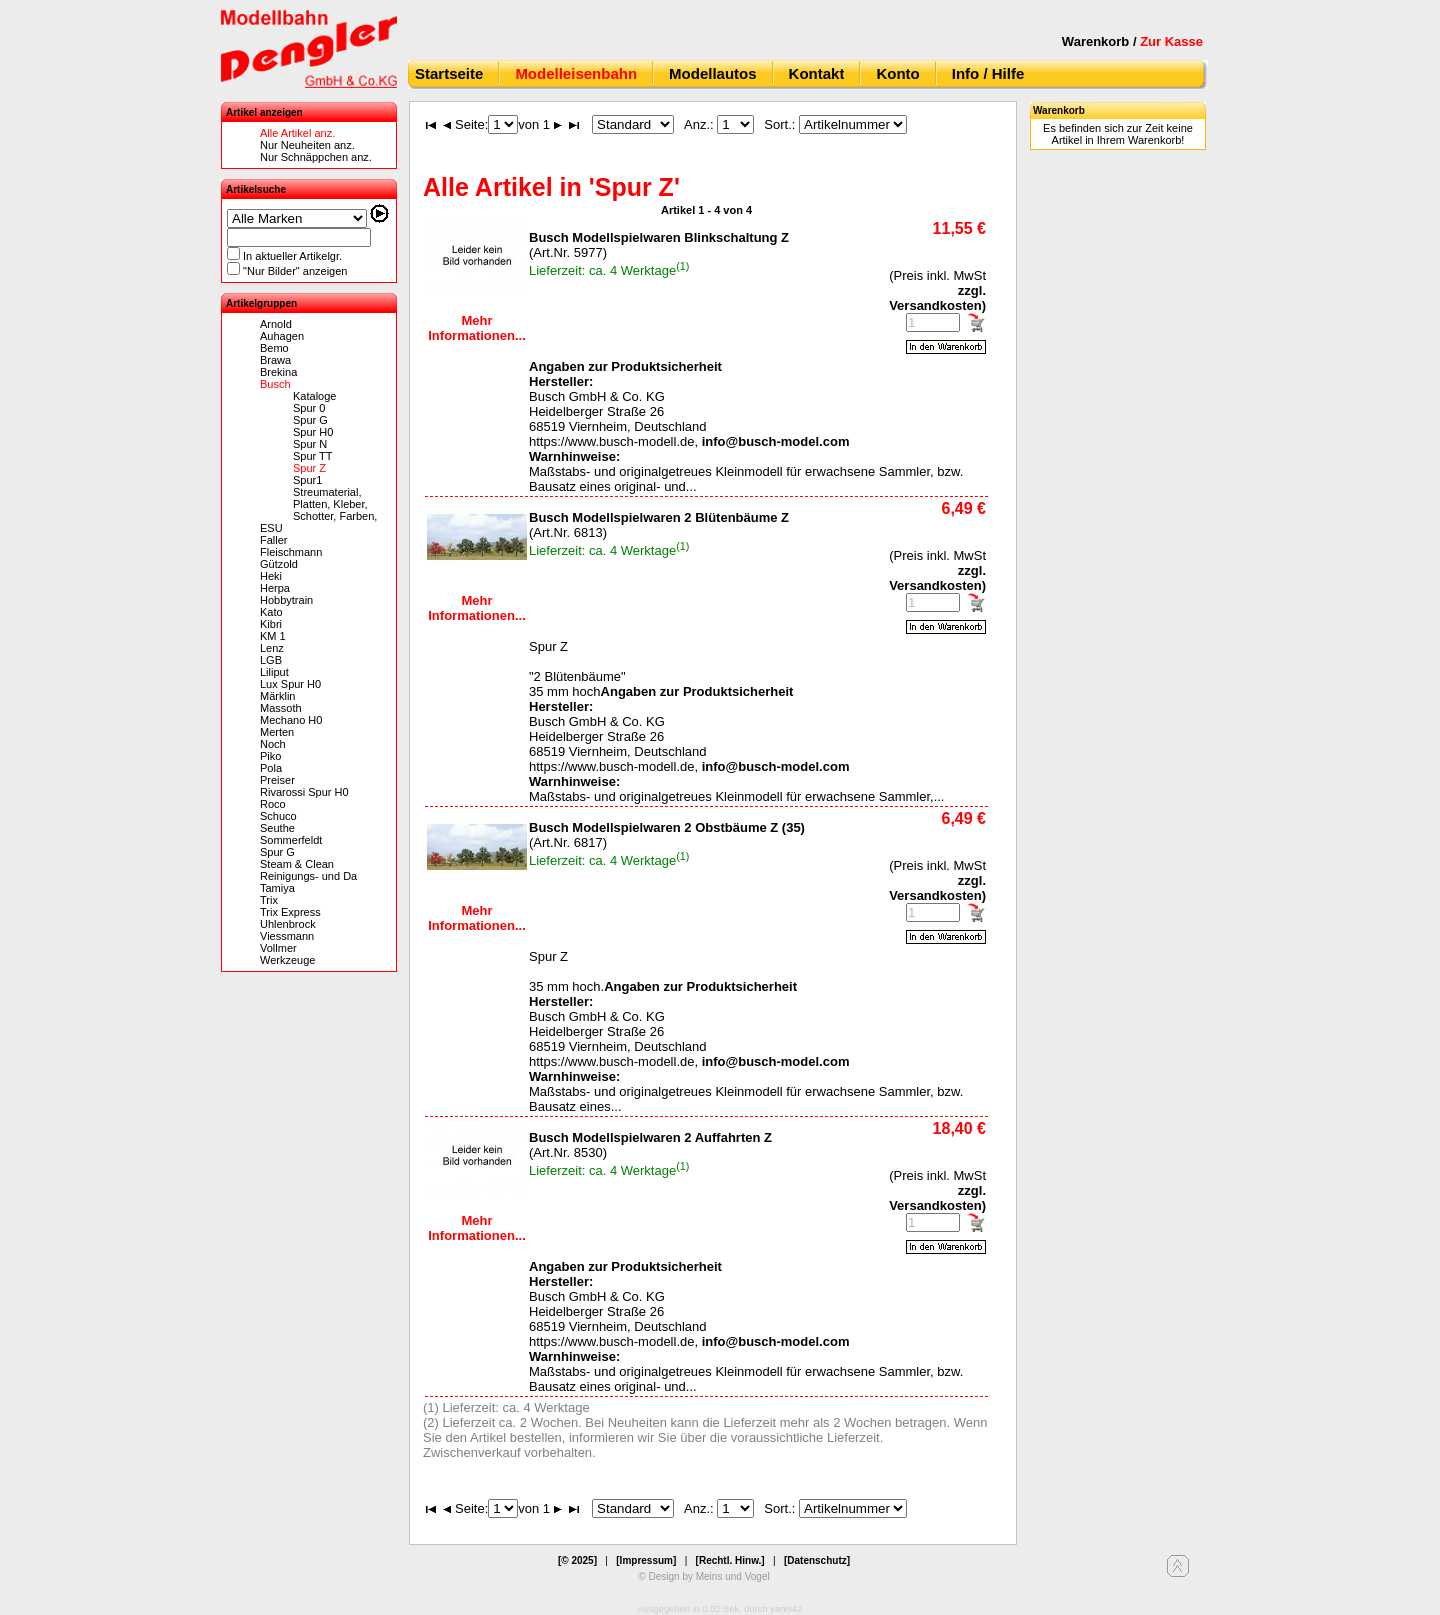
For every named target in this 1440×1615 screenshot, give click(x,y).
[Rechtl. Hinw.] (730, 1560)
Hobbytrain (286, 600)
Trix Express (290, 912)
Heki (271, 576)
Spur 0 (309, 408)
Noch (273, 744)
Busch (275, 384)
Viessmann (287, 936)
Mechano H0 (291, 720)
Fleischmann (291, 552)
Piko (270, 756)
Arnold (276, 324)
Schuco (278, 816)
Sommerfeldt (291, 840)
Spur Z (309, 468)
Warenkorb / (1132, 41)
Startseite (449, 73)
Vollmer (278, 948)
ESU (271, 528)
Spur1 (307, 480)
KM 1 (273, 636)
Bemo (274, 348)
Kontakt (817, 73)
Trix (269, 900)
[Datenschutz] (817, 1560)
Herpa (275, 588)
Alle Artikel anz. (297, 133)
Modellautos (713, 73)
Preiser (277, 780)
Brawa (275, 360)
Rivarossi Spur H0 (304, 792)
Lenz (272, 648)
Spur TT (313, 456)
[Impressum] (646, 1560)
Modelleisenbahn (576, 73)
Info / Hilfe (988, 73)
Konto (897, 73)
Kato (271, 612)
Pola (271, 768)
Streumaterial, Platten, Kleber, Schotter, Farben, (335, 504)
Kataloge (314, 396)
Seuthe (277, 828)
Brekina (278, 372)
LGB (271, 660)
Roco (273, 804)
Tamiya (277, 888)
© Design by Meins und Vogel (703, 1576)
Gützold (279, 564)
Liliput (274, 672)
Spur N (310, 444)
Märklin (277, 696)
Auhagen (282, 336)
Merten (277, 732)
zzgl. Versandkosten (937, 298)
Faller (274, 540)
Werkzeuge (287, 960)
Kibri (271, 624)
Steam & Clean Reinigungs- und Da (308, 870)
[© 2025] (577, 1560)
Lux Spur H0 (290, 684)
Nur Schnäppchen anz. (316, 157)
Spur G (310, 420)
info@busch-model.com (776, 441)
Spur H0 (313, 432)
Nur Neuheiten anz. (307, 145)
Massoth (281, 708)
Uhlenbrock (288, 924)
